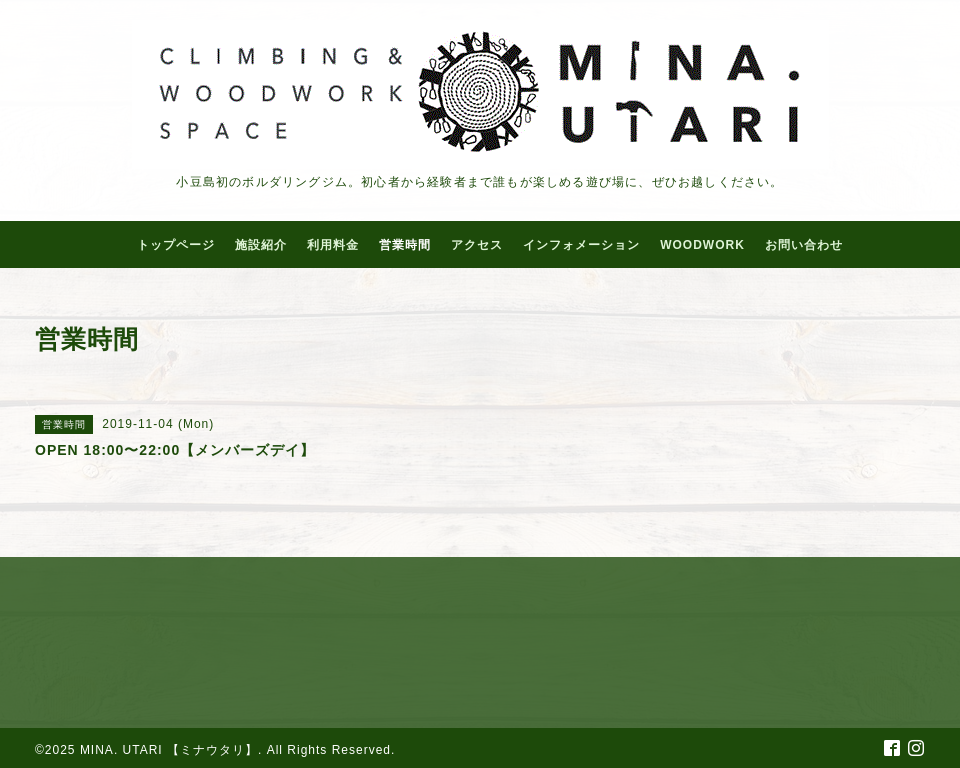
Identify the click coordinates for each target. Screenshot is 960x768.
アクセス (477, 245)
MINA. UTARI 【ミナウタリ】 (169, 750)
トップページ (176, 245)
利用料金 (333, 245)
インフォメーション (581, 245)
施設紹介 (261, 245)
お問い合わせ (804, 245)
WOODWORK (702, 245)
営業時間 (405, 245)
